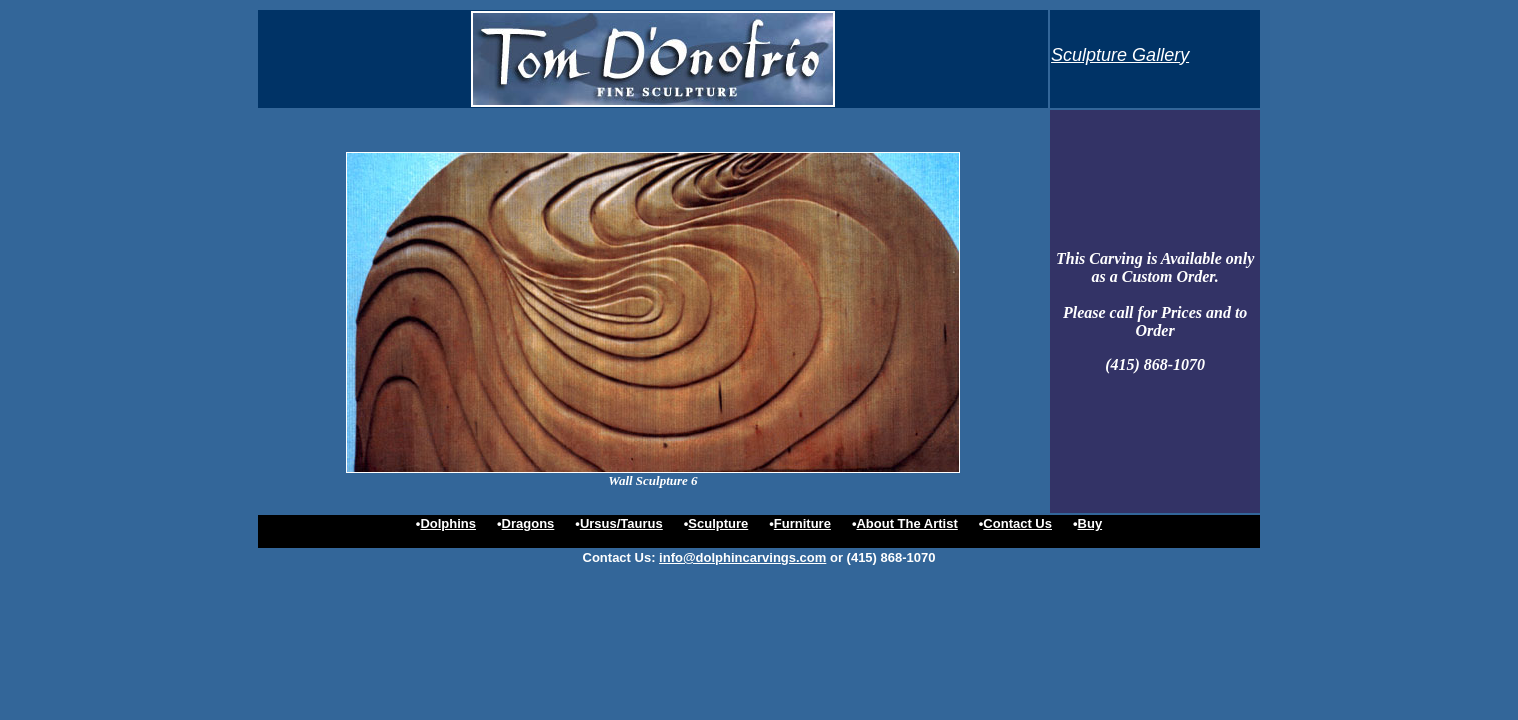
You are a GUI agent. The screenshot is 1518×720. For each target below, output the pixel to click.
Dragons (528, 523)
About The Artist (906, 523)
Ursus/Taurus (621, 523)
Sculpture (718, 523)
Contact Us (1017, 523)
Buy (1090, 523)
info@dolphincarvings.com (742, 557)
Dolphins (448, 523)
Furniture (802, 523)
